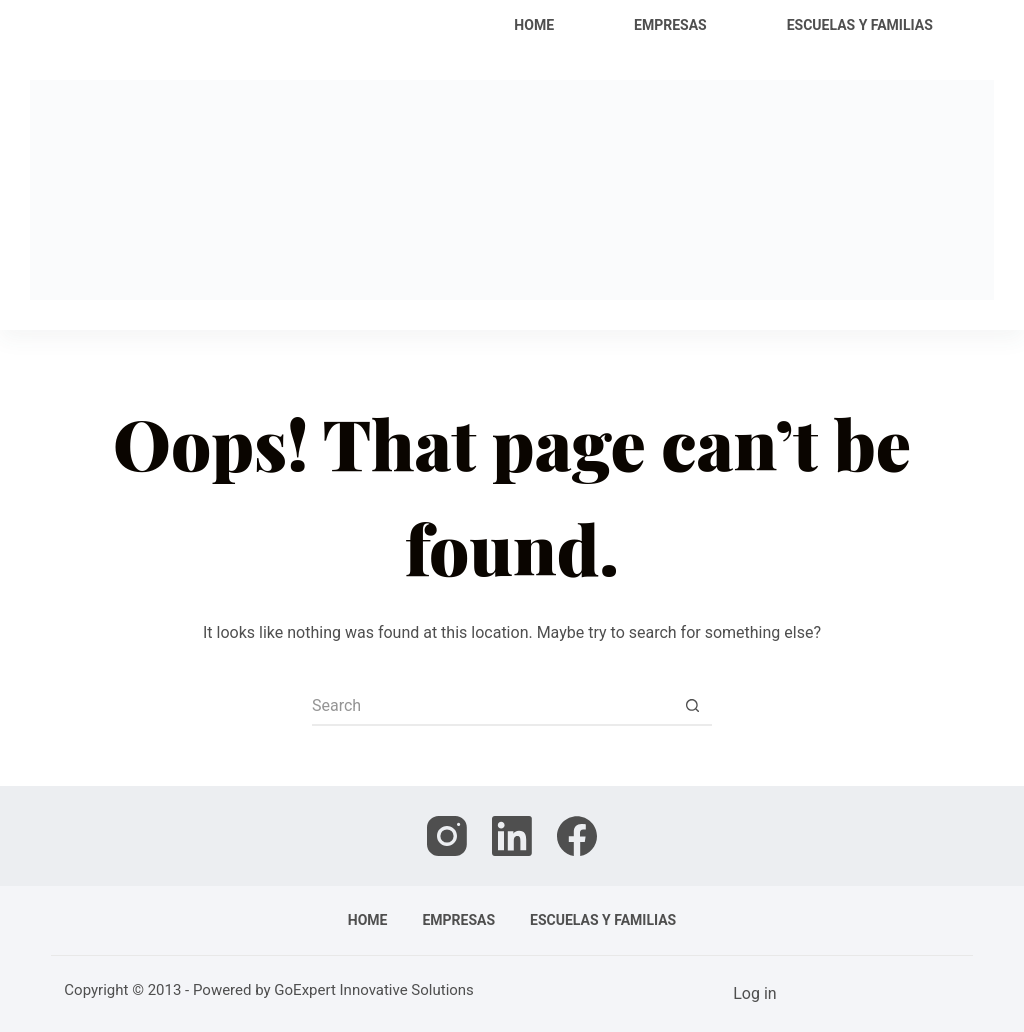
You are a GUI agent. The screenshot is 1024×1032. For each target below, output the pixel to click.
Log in (754, 993)
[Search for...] (492, 706)
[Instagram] (447, 836)
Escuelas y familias (860, 25)
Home (534, 25)
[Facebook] (577, 836)
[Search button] (692, 706)
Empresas (670, 25)
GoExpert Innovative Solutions (374, 990)
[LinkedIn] (512, 836)
